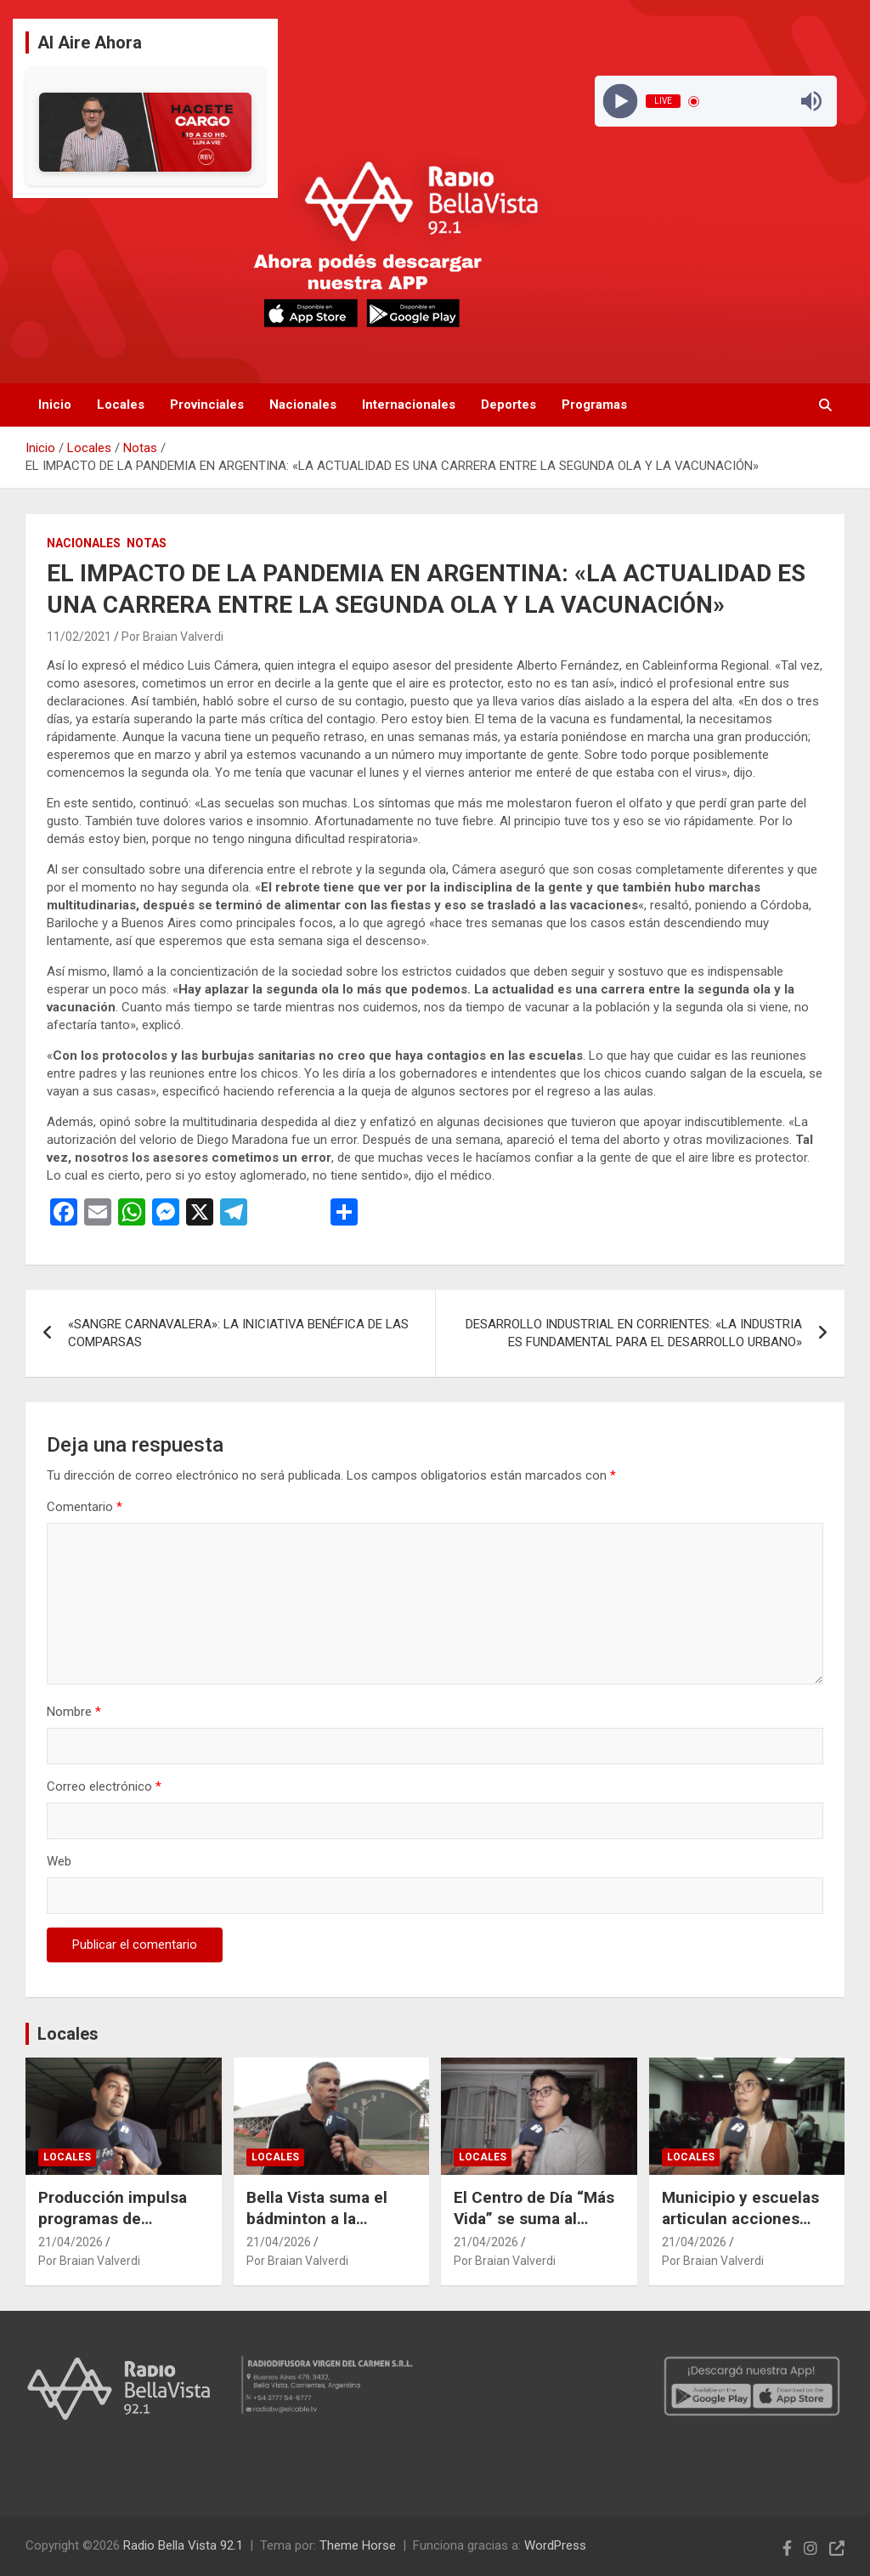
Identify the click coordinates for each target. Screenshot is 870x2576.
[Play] (620, 101)
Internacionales (408, 404)
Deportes (508, 404)
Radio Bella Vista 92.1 (183, 2545)
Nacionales (302, 404)
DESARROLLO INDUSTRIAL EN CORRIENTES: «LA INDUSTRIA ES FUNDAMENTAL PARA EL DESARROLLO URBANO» (634, 1333)
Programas (594, 404)
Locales (120, 404)
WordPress (555, 2545)
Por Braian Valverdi (172, 636)
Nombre (74, 1711)
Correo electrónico (104, 1786)
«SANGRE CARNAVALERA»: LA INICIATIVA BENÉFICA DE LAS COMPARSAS (238, 1333)
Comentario (84, 1506)
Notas (147, 543)
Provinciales (207, 404)
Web (59, 1861)
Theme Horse (357, 2545)
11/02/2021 (79, 636)
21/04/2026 (70, 2242)
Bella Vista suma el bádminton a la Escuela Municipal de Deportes (325, 2229)
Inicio (54, 404)
